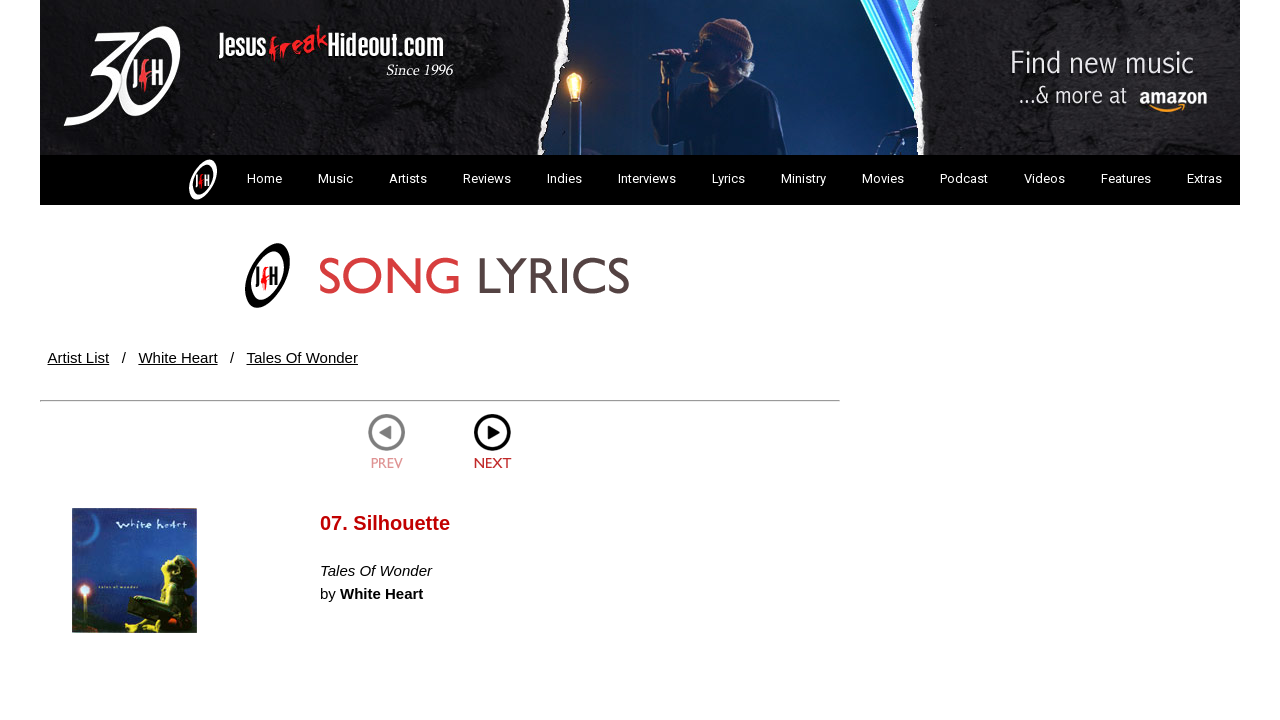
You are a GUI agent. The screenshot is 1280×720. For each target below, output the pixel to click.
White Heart (177, 357)
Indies (564, 178)
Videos (1044, 178)
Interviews (647, 178)
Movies (883, 178)
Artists (408, 178)
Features (1126, 178)
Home (233, 180)
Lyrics (728, 178)
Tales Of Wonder (302, 357)
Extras (1204, 178)
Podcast (964, 178)
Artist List (79, 357)
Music (335, 178)
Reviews (487, 178)
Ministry (803, 178)
